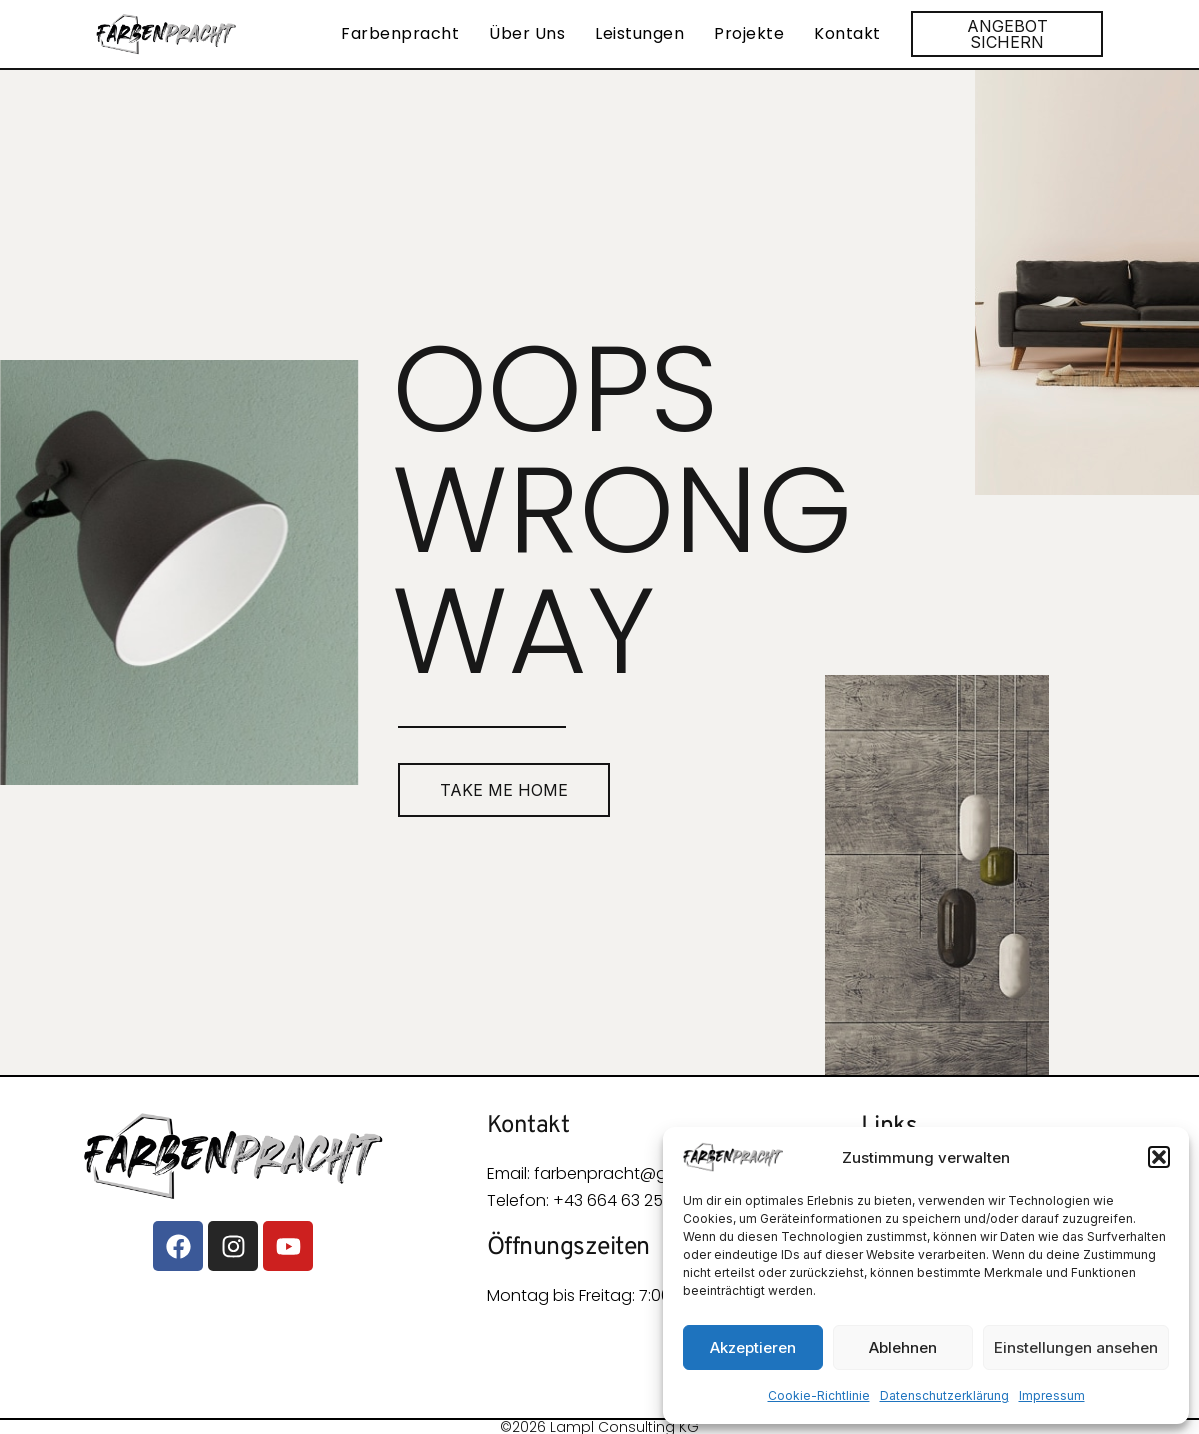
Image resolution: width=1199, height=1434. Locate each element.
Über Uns (527, 34)
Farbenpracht (400, 34)
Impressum (1052, 1395)
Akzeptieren (753, 1347)
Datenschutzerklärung (944, 1395)
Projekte (749, 34)
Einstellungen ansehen (1076, 1347)
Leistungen (639, 34)
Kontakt (847, 34)
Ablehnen (903, 1347)
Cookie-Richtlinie (819, 1395)
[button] (1159, 1157)
